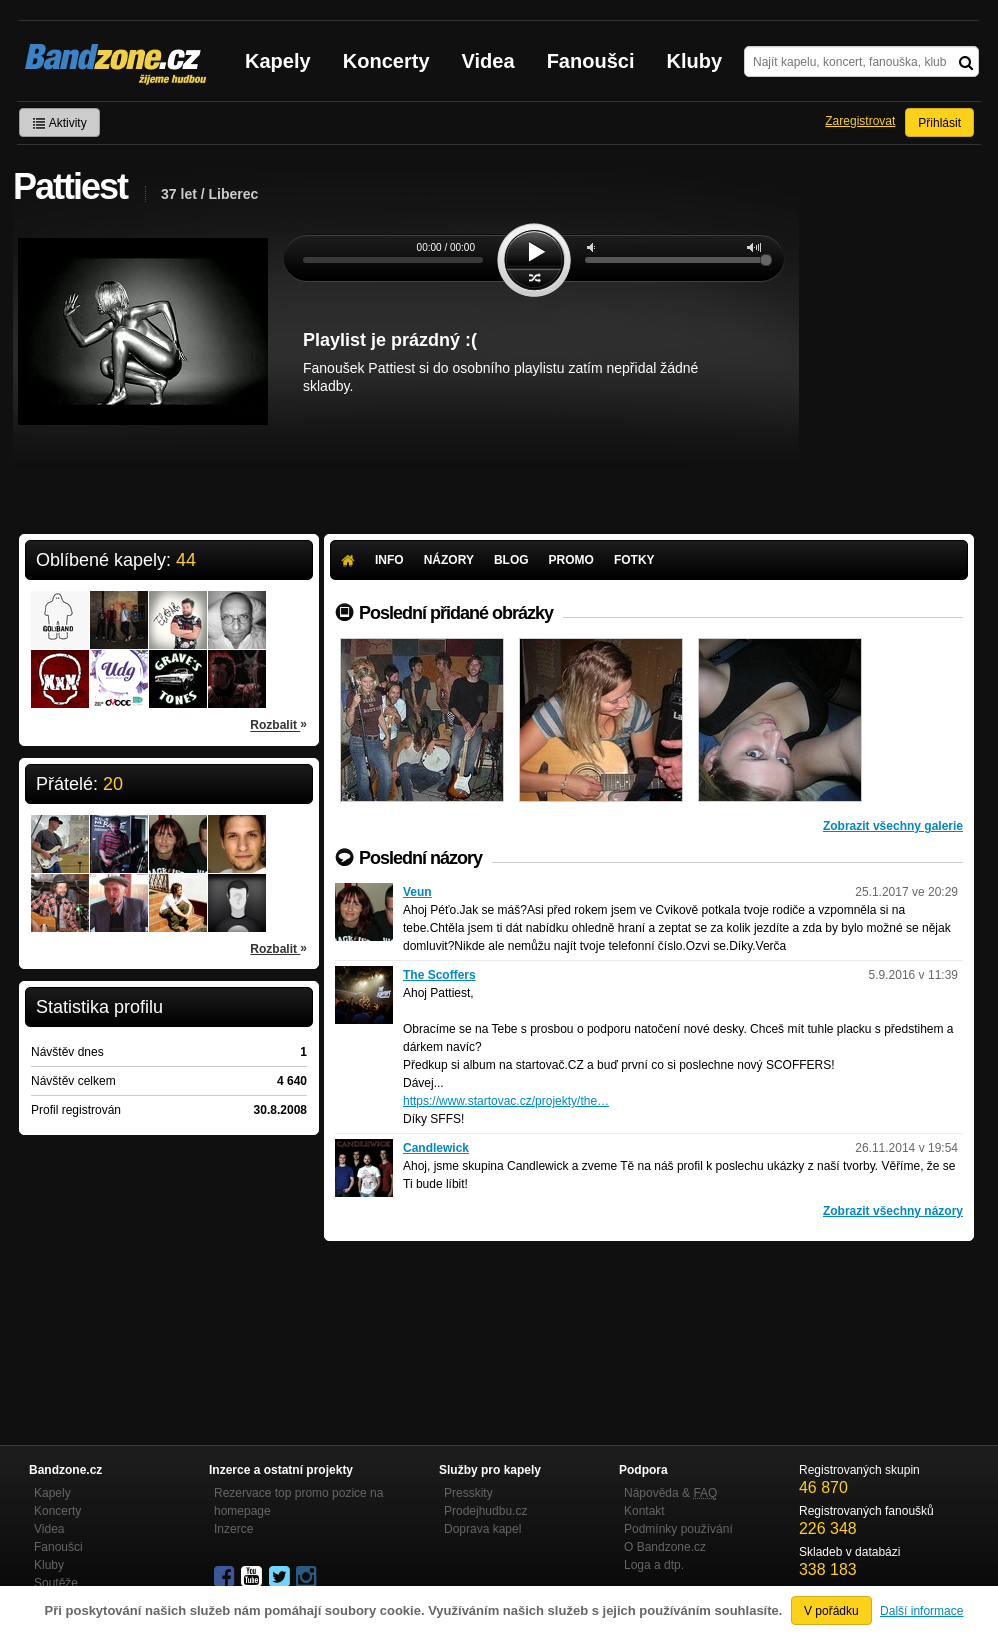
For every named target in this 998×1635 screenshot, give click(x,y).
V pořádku (831, 1611)
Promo (571, 560)
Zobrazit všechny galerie (893, 826)
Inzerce (233, 1529)
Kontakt (644, 1511)
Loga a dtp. (654, 1565)
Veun (417, 892)
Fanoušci (591, 61)
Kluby (695, 61)
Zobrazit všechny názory (893, 1211)
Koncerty (386, 61)
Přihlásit (939, 123)
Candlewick (436, 1148)
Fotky (634, 560)
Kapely (278, 61)
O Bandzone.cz (665, 1547)
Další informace (921, 1611)
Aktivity (59, 123)
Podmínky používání (678, 1529)
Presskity (468, 1493)
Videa (488, 61)
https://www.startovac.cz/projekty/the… (506, 1101)
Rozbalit (278, 724)
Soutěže (56, 1583)
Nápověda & (670, 1493)
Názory (449, 560)
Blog (511, 560)
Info (389, 560)
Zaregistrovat (860, 121)
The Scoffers (439, 975)
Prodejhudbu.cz (485, 1511)
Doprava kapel (482, 1529)
